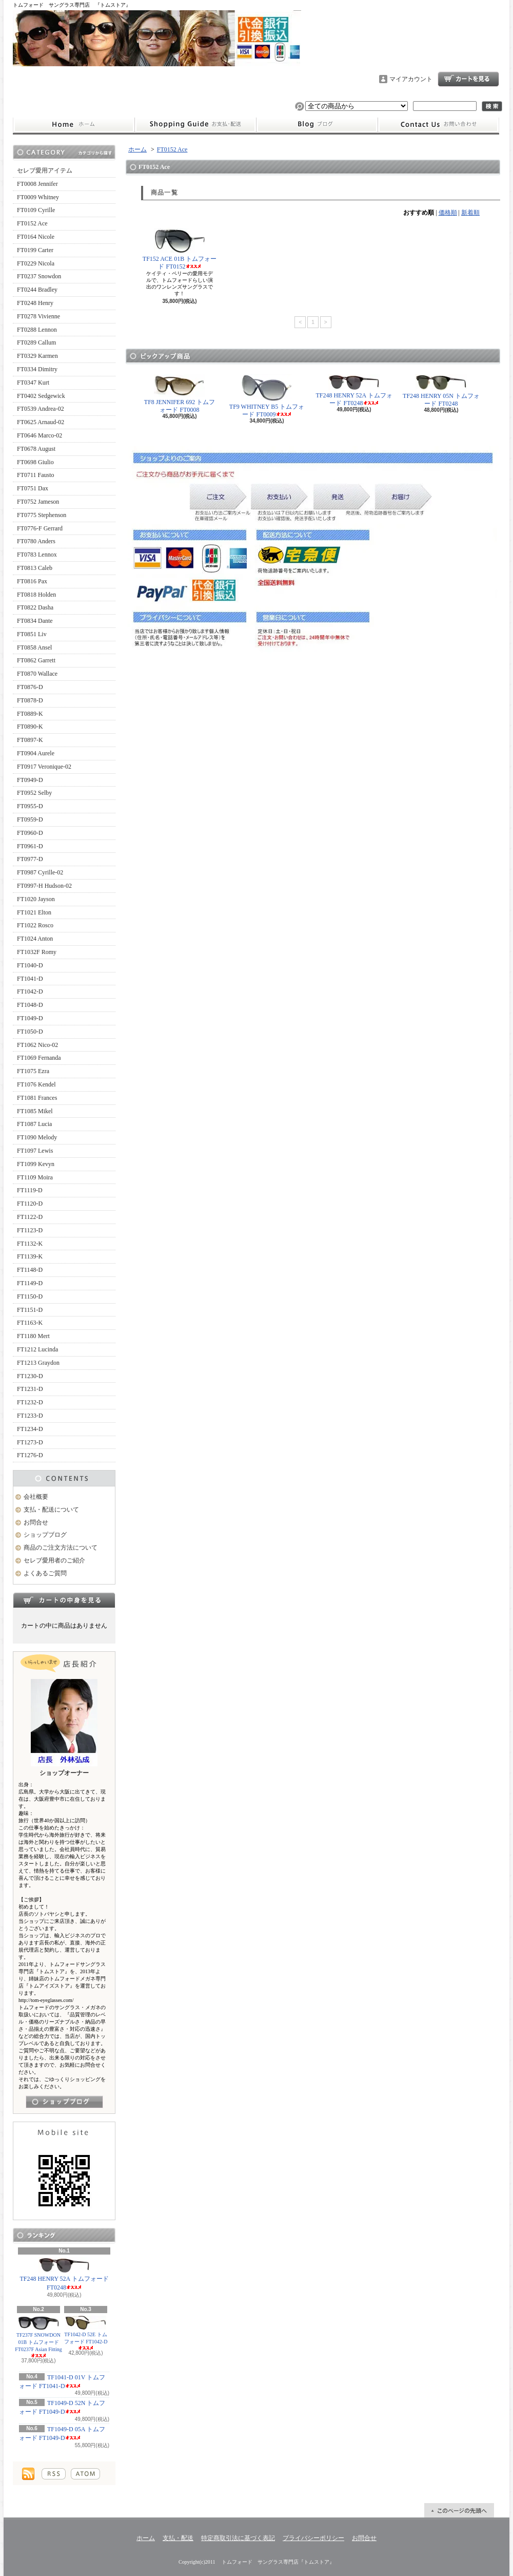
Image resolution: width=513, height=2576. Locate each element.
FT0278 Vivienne (38, 316)
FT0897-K (30, 739)
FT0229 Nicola (35, 263)
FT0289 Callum (36, 342)
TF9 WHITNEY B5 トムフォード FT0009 (266, 395)
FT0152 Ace (32, 223)
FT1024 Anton (35, 938)
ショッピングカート (468, 79)
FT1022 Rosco (35, 925)
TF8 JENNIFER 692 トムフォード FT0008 (179, 393)
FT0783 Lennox (37, 554)
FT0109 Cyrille (36, 210)
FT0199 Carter (35, 250)
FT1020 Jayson (36, 899)
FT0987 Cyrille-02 (40, 872)
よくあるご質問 (45, 1573)
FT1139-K (30, 1256)
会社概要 (36, 1496)
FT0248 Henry (35, 303)
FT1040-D (30, 965)
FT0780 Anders (36, 541)
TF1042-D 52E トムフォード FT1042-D (86, 2333)
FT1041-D (30, 978)
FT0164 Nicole (35, 236)
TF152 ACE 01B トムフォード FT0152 (179, 249)
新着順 (470, 212)
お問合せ (438, 125)
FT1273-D (30, 1442)
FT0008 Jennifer (37, 183)
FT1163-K (30, 1322)
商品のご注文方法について (60, 1547)
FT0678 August (36, 448)
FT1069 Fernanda (39, 1057)
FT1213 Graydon (38, 1362)
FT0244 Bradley (37, 289)
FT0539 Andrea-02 (40, 408)
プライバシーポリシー (313, 2538)
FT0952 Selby (34, 792)
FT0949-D (30, 780)
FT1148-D (30, 1269)
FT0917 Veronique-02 (44, 766)
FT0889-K (30, 713)
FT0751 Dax (32, 488)
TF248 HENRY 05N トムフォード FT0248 (441, 390)
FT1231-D (30, 1388)
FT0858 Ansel (34, 647)
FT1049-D (30, 1018)
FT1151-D (30, 1309)
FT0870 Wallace (37, 673)
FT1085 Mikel (35, 1111)
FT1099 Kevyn (35, 1164)
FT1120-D (30, 1203)
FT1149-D (30, 1283)
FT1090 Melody (37, 1137)
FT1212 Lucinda (37, 1349)
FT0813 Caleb (34, 567)
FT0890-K (30, 726)
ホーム (73, 125)
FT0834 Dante (35, 620)
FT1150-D (30, 1296)
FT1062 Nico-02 (37, 1044)
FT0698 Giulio (35, 462)
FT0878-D (30, 700)
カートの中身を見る (64, 1600)
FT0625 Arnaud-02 (40, 422)
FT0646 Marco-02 (39, 435)
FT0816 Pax (32, 581)
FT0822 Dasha (35, 607)
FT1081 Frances (37, 1097)
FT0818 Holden (36, 594)
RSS (54, 2473)
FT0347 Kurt (33, 382)
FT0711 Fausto (35, 475)
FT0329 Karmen (37, 355)
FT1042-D (30, 991)
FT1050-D (30, 1031)
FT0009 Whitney (38, 197)
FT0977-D (30, 859)
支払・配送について (195, 125)
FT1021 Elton (34, 912)
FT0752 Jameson (38, 501)
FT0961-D (30, 846)
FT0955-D (30, 806)
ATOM (85, 2473)
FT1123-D (30, 1230)
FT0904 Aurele (35, 753)
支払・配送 (178, 2538)
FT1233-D (30, 1415)
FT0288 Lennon (37, 329)
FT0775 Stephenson (41, 515)
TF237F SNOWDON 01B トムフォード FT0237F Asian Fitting (38, 2337)
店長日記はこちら (64, 2101)
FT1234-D (30, 1429)
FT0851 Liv (32, 634)
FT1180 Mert (33, 1336)
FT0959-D (30, 819)
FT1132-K (30, 1243)
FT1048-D (30, 1004)
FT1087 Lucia (34, 1124)
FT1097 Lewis (35, 1150)
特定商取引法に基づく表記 (238, 2538)
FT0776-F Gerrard (40, 528)
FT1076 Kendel (36, 1084)
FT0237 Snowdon (39, 276)
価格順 (448, 212)
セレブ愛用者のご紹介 (54, 1560)
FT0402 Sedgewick (41, 395)
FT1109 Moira (35, 1177)
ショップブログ (317, 125)
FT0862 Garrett (36, 660)
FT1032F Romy (36, 952)
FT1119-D (30, 1190)
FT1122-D (30, 1216)
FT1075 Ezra (33, 1071)
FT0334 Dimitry (37, 369)
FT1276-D (30, 1455)
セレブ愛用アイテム (44, 170)
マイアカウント (410, 79)
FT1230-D (30, 1376)
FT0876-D (30, 687)
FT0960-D (30, 832)
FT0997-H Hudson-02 (44, 885)
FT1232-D (30, 1402)
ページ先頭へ (459, 2510)
